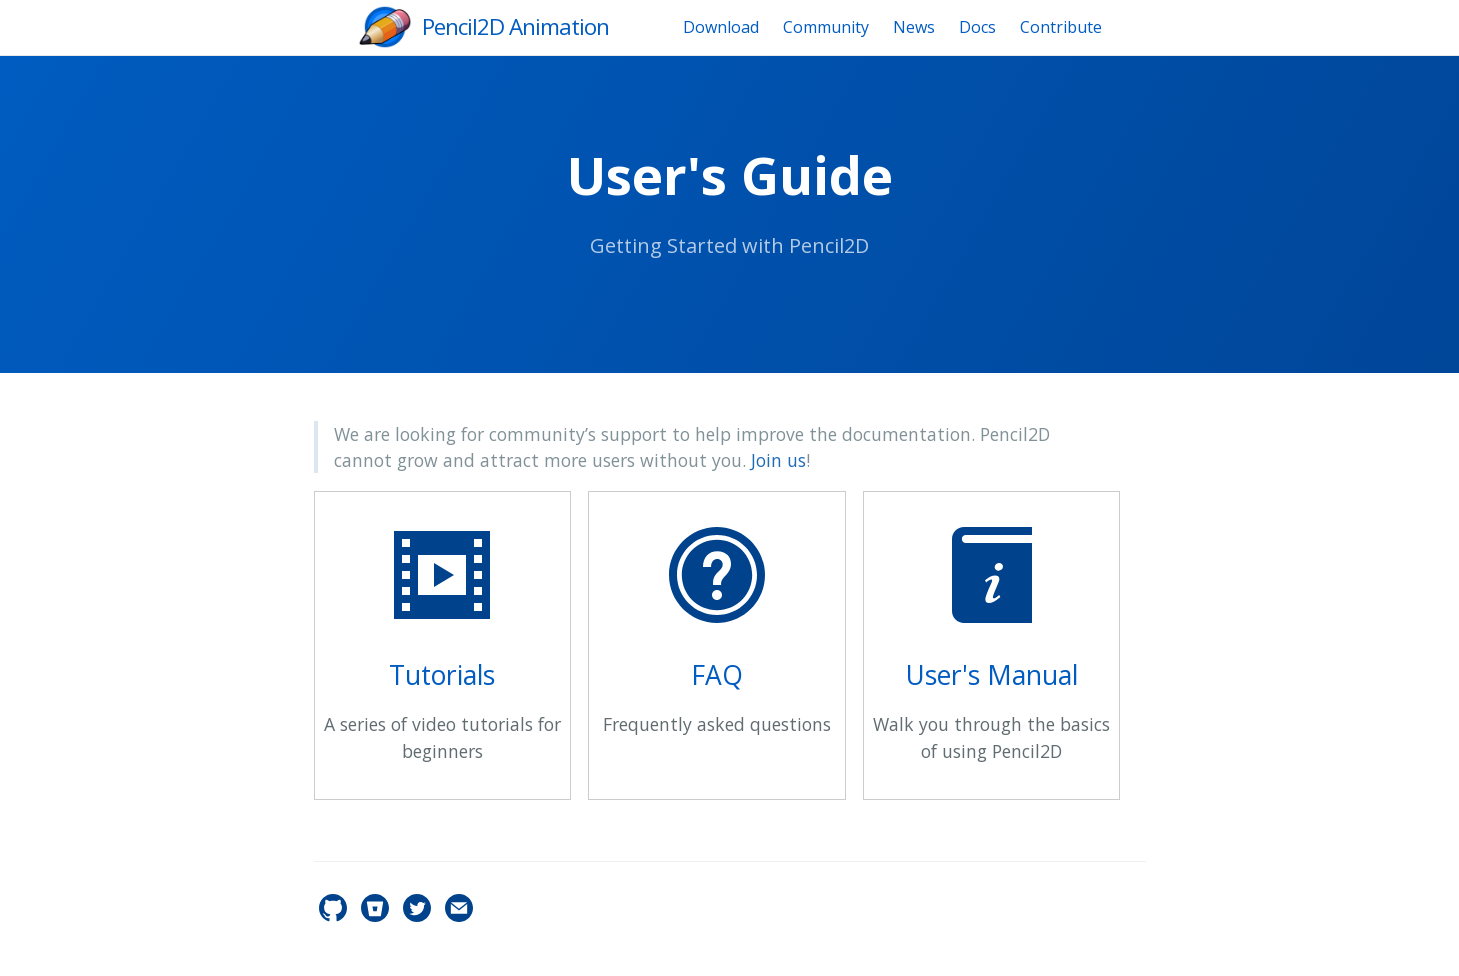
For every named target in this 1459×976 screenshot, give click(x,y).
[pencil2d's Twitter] (419, 916)
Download (721, 27)
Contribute (1061, 27)
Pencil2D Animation (515, 26)
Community (826, 27)
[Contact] (459, 916)
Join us (778, 460)
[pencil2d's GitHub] (335, 916)
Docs (977, 27)
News (914, 27)
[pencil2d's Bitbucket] (377, 916)
